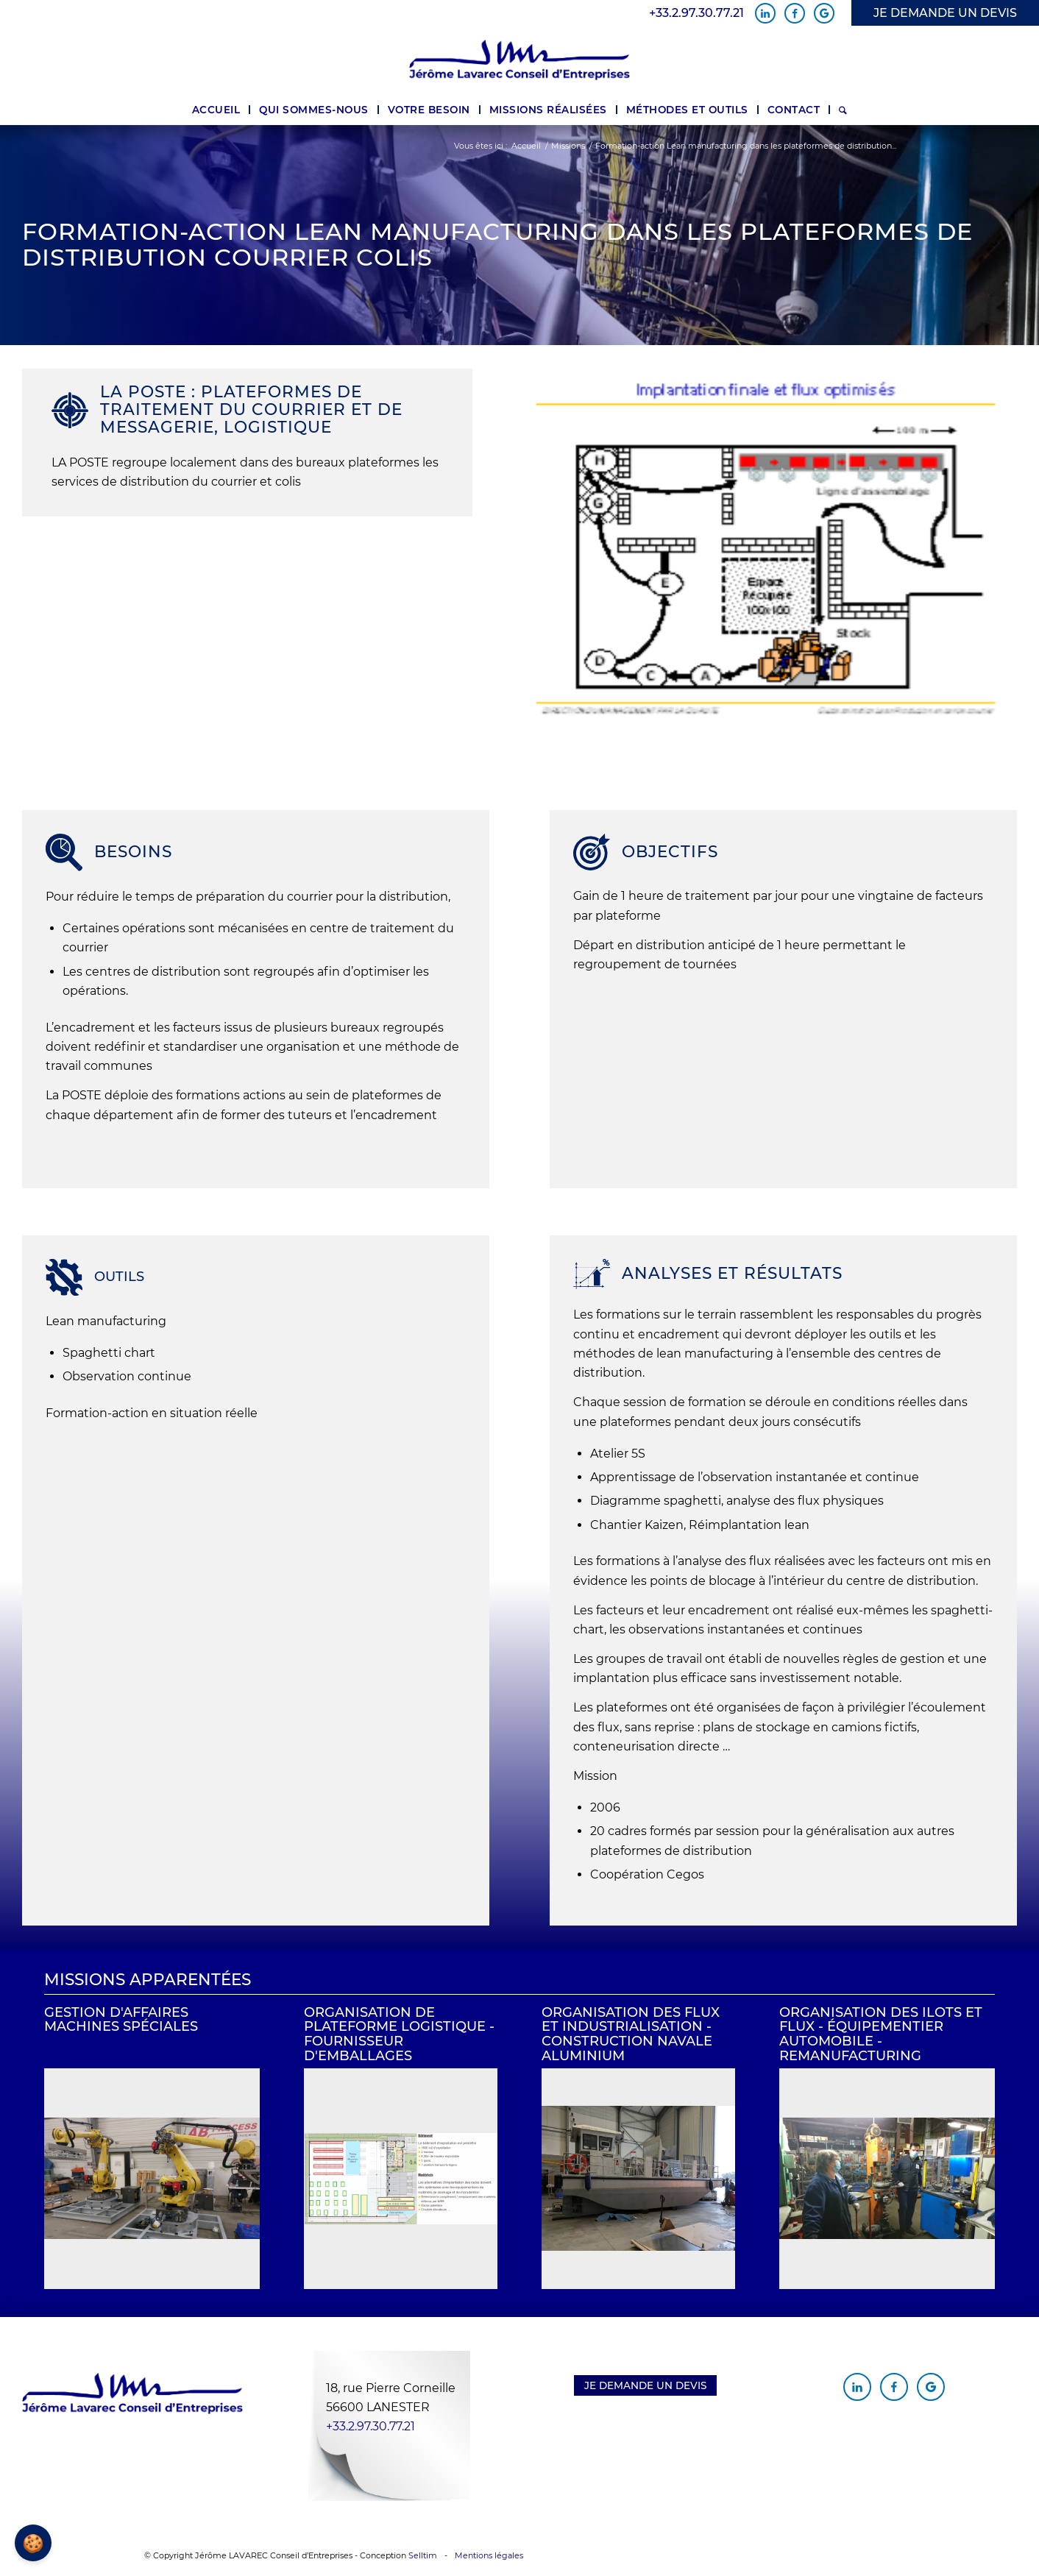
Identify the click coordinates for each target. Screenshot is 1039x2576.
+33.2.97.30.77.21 (696, 13)
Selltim (422, 2555)
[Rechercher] (843, 109)
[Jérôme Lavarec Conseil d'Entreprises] (519, 60)
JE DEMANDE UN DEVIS (945, 13)
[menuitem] (216, 109)
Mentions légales (489, 2555)
